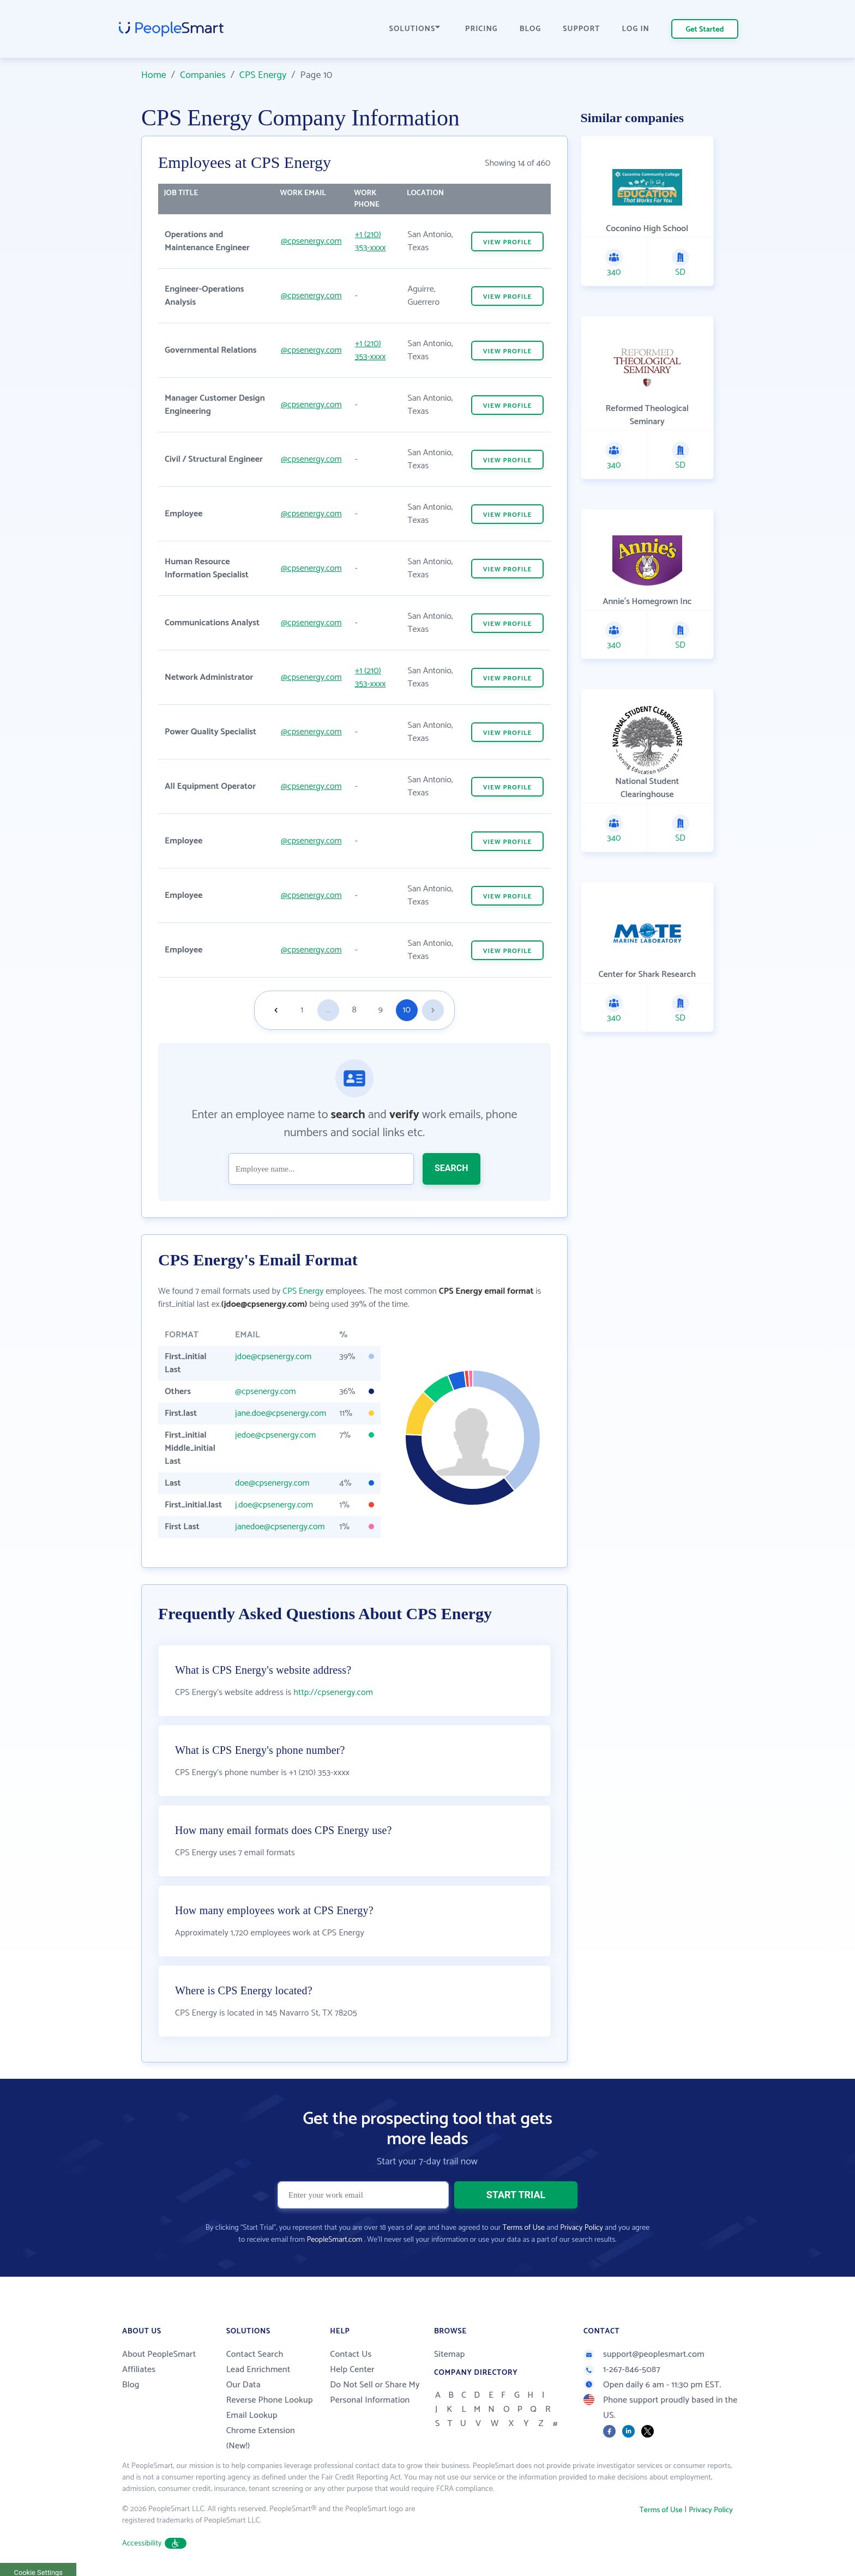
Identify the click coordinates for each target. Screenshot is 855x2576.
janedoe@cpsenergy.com (280, 1526)
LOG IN (636, 29)
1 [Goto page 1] (301, 1010)
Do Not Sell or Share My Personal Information (375, 2393)
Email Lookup (252, 2415)
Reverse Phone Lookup (269, 2400)
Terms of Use (524, 2228)
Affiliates (138, 2369)
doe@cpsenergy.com (272, 1483)
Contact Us (350, 2354)
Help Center (352, 2369)
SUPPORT (581, 29)
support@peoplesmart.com (644, 2354)
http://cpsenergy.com (333, 1692)
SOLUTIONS (415, 29)
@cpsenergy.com (311, 241)
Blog (131, 2385)
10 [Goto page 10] (407, 1010)
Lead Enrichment (258, 2369)
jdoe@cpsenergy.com (273, 1356)
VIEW (507, 242)
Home (153, 75)
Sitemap (449, 2354)
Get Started (705, 29)
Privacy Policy (581, 2228)
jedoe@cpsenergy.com (275, 1435)
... (328, 1010)
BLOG (530, 29)
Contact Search (255, 2354)
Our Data (243, 2385)
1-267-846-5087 (621, 2369)
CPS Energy (263, 75)
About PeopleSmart (159, 2354)
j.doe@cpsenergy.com (274, 1505)
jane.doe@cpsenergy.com (280, 1413)
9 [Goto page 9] (380, 1010)
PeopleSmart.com (334, 2240)
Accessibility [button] (154, 2543)
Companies (203, 75)
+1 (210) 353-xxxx (370, 241)
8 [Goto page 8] (354, 1010)
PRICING (481, 29)
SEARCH (451, 1168)
